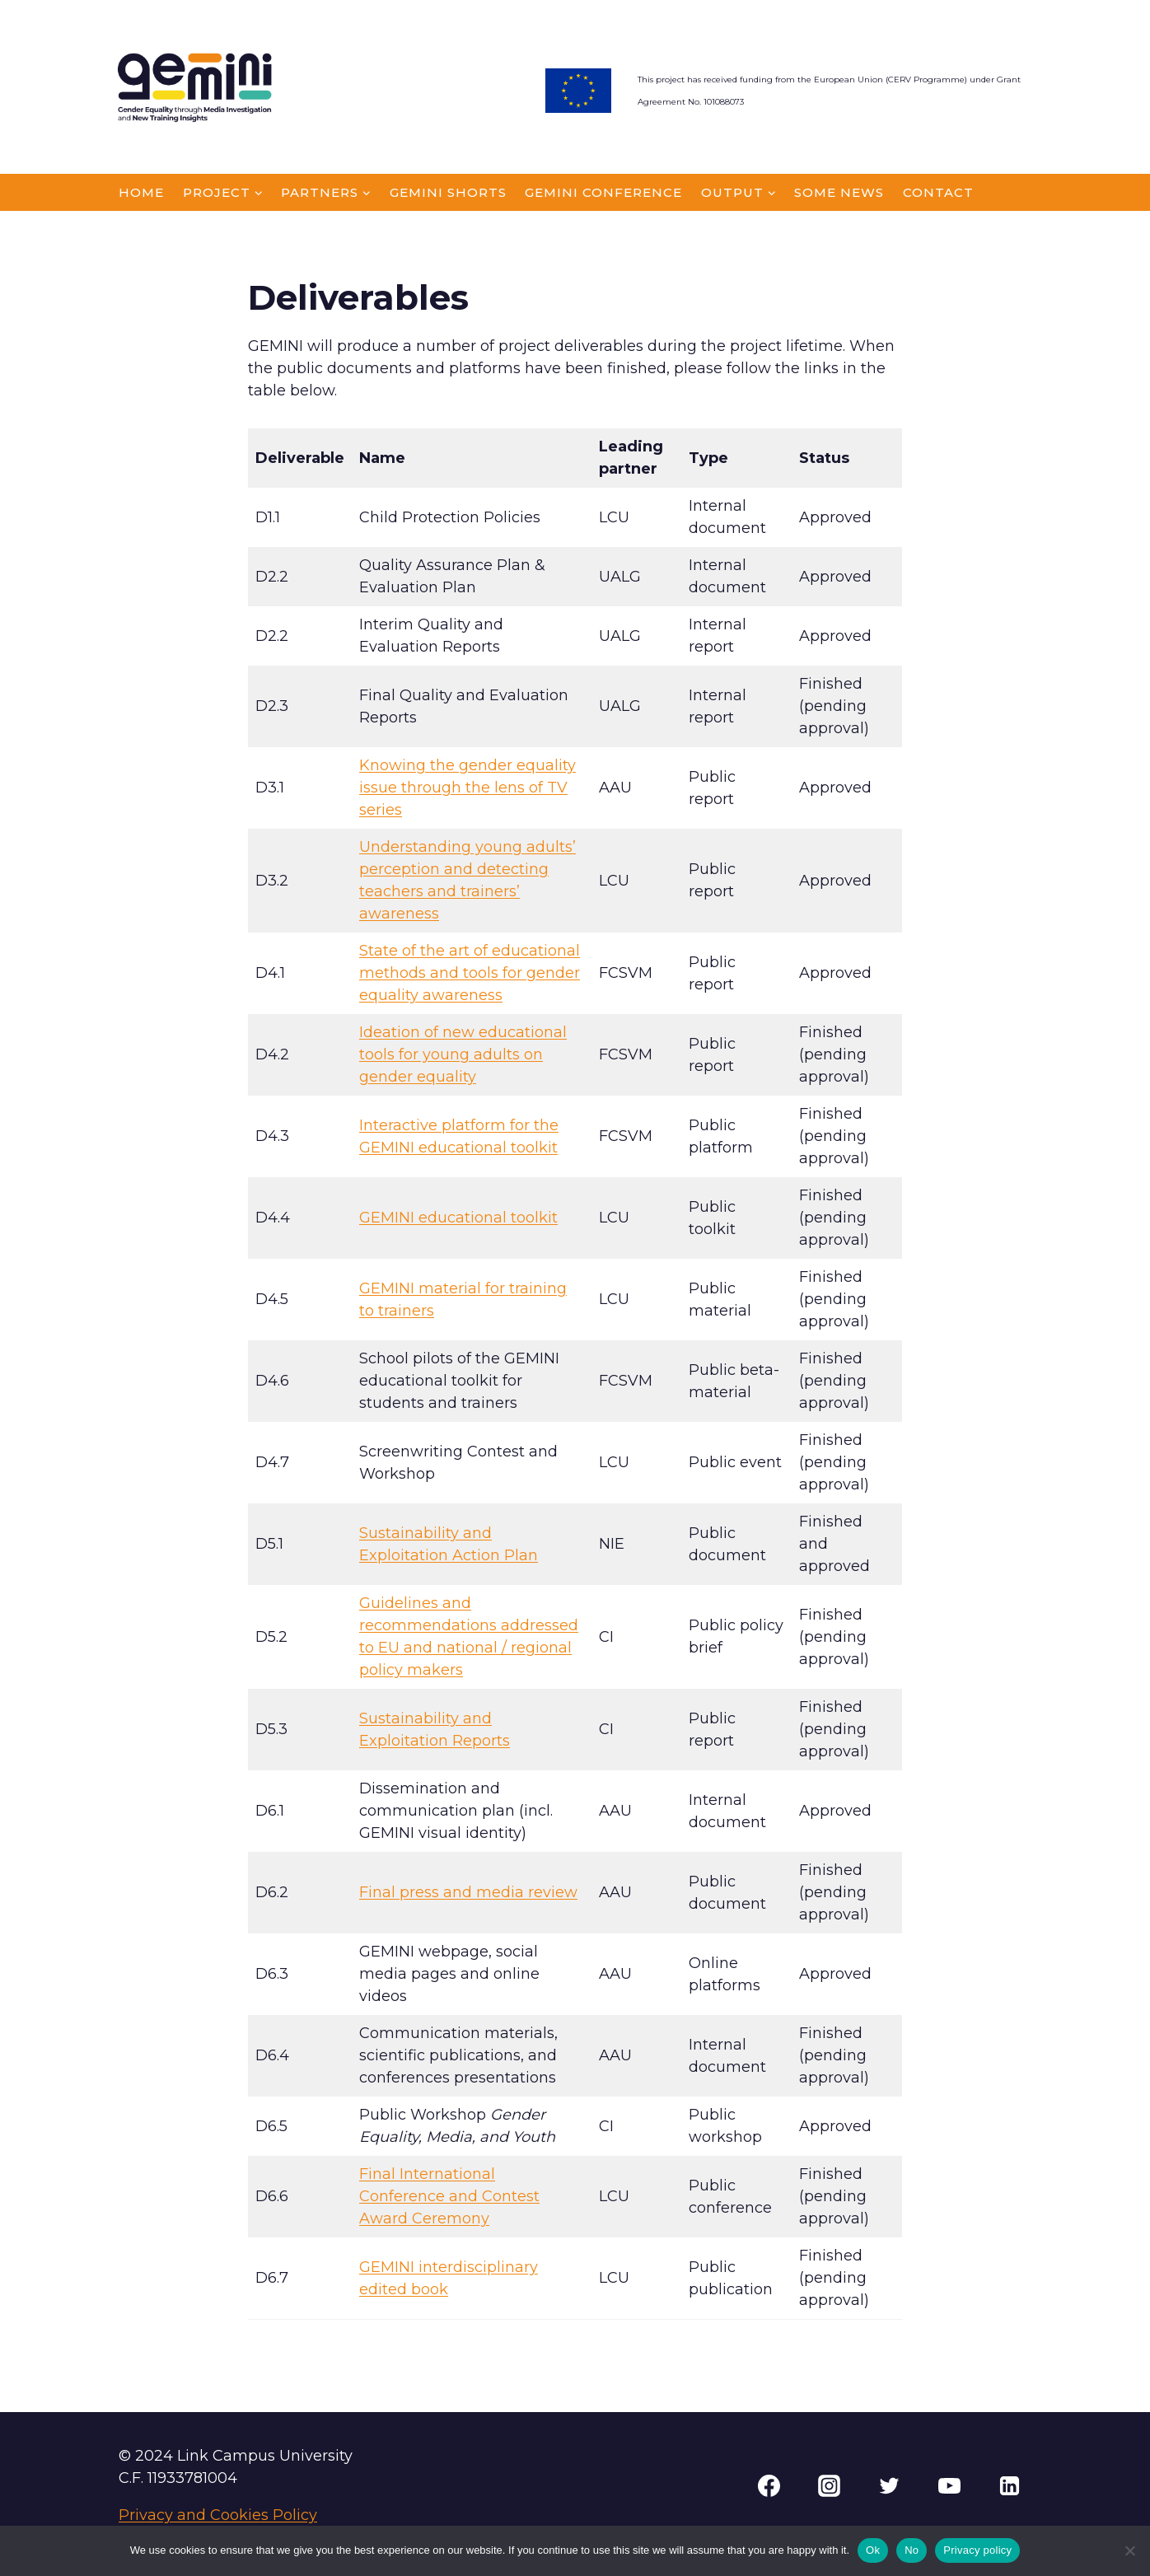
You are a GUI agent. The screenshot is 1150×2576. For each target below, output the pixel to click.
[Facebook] (768, 2486)
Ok (873, 2550)
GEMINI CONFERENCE (603, 192)
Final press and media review (468, 1892)
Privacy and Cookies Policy (218, 2515)
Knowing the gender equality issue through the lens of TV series (467, 787)
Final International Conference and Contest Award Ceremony (449, 2196)
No (912, 2550)
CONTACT (938, 192)
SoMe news (839, 192)
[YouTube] (949, 2486)
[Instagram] (828, 2486)
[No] (1129, 2550)
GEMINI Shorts (448, 192)
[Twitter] (889, 2486)
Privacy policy (977, 2550)
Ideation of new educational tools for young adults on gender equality (463, 1054)
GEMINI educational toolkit (458, 1218)
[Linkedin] (1009, 2486)
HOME (141, 192)
